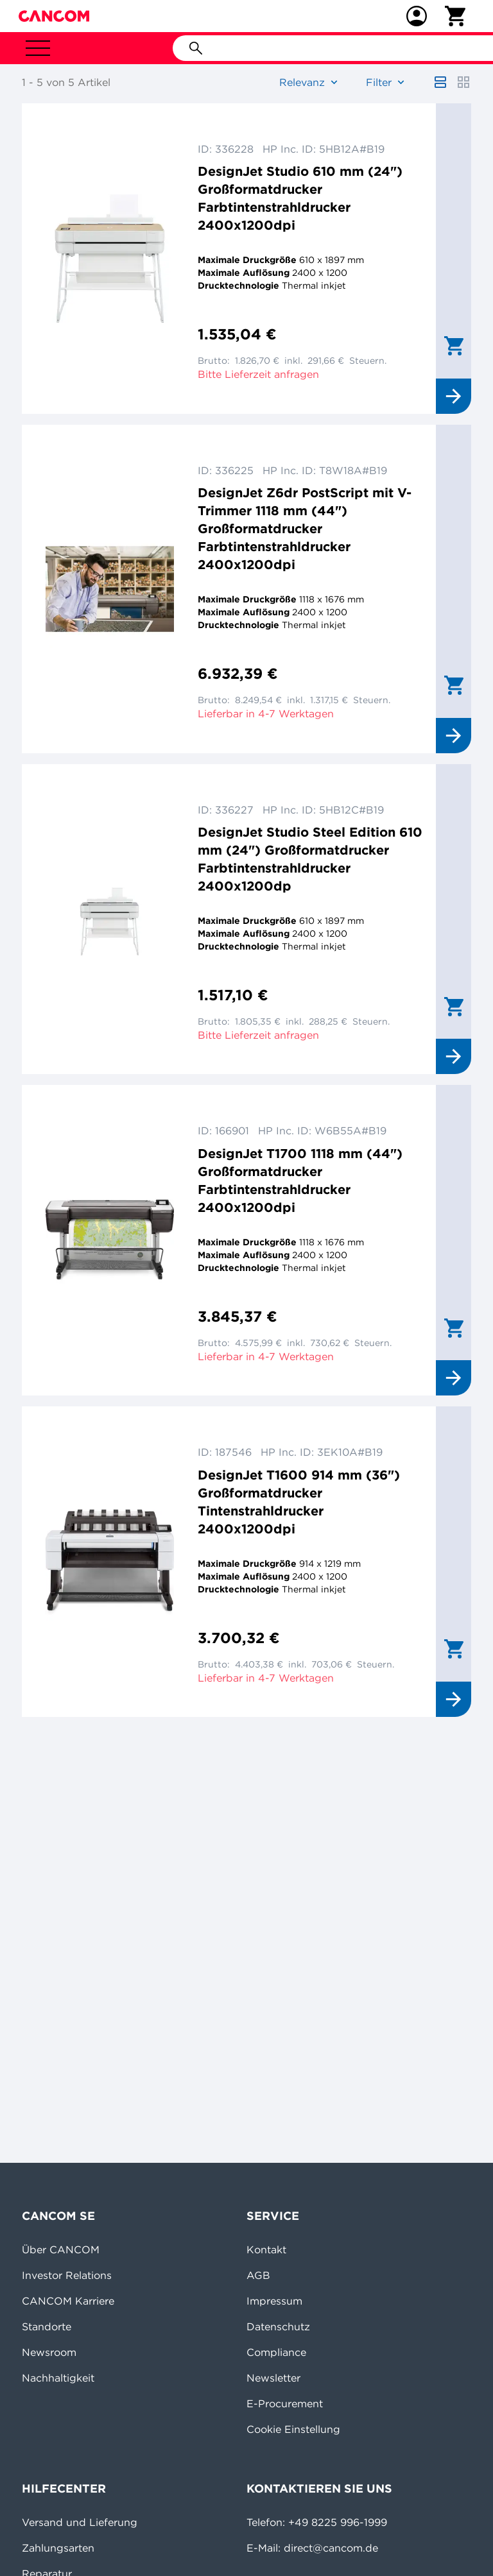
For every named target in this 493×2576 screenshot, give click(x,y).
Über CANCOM (60, 2249)
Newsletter (273, 2377)
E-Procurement (284, 2403)
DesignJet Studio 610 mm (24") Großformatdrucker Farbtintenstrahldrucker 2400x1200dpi (300, 198)
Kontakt (266, 2249)
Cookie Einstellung (293, 2429)
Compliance (276, 2352)
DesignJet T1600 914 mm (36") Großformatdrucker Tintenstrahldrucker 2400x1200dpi (299, 1502)
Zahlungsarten (58, 2547)
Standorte (46, 2326)
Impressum (274, 2300)
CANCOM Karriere (68, 2300)
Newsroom (49, 2352)
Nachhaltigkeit (58, 2377)
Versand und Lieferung (79, 2522)
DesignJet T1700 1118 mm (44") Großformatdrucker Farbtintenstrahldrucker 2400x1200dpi (300, 1180)
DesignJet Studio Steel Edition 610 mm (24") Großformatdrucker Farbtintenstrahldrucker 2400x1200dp (310, 859)
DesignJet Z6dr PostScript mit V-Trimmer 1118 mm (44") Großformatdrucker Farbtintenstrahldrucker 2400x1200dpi (304, 528)
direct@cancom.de (331, 2547)
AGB (258, 2275)
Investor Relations (67, 2275)
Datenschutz (278, 2326)
